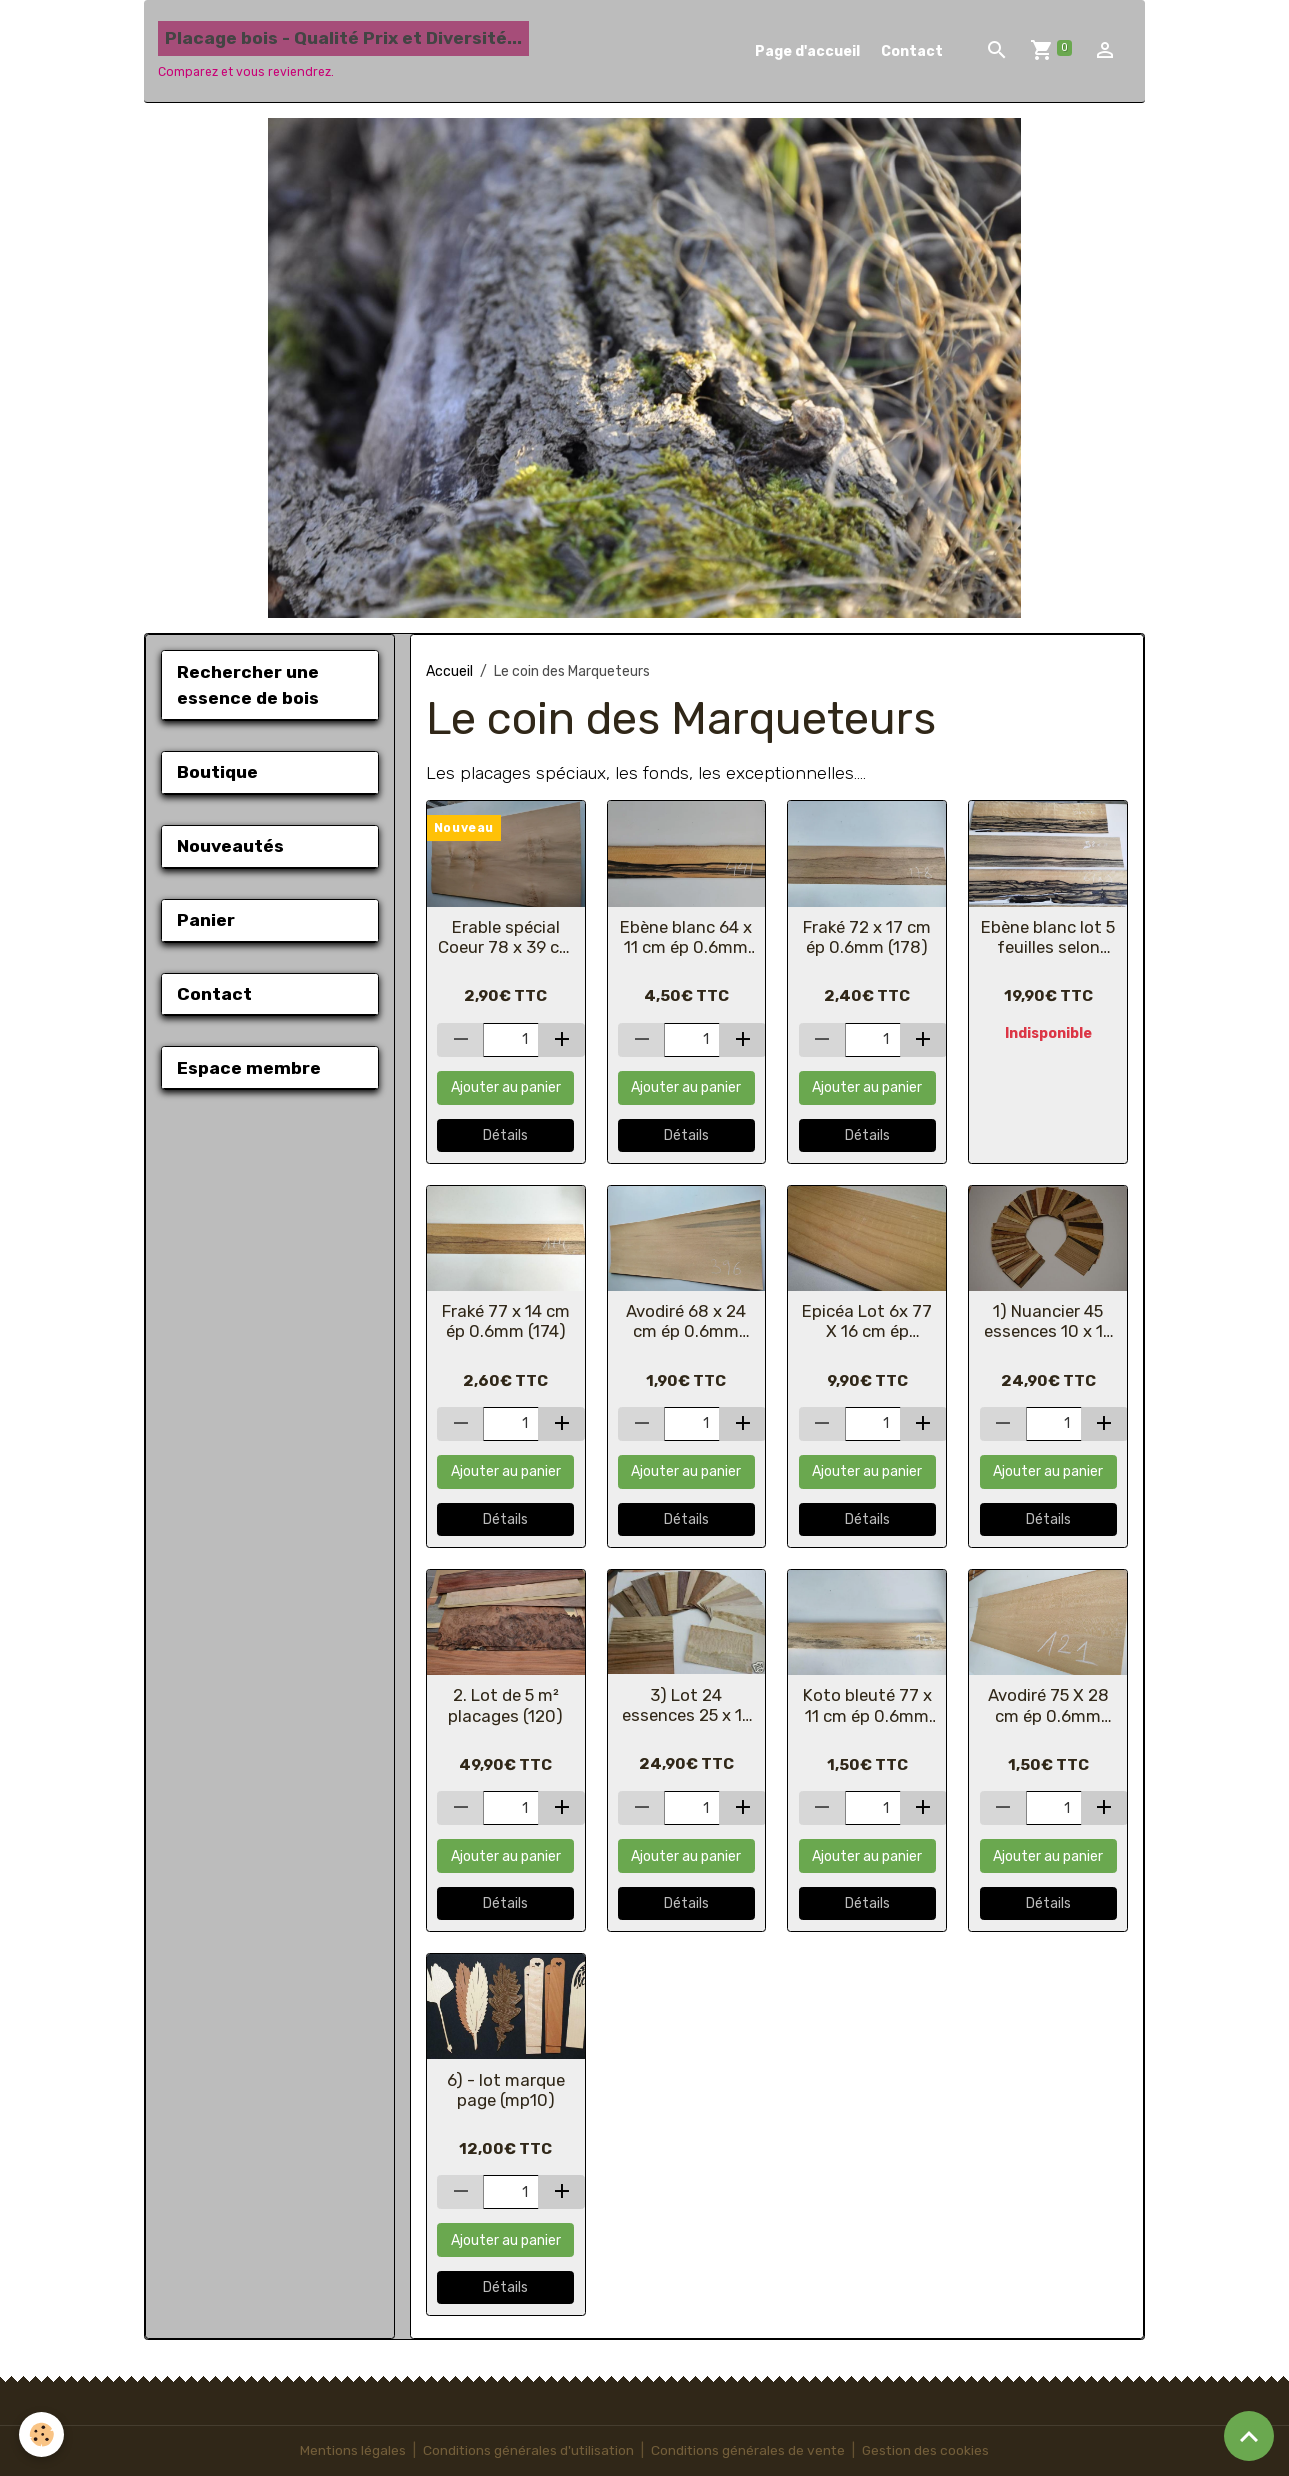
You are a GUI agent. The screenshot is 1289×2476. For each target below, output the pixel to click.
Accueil (449, 671)
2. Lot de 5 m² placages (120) (505, 1705)
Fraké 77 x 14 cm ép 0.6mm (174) (506, 1321)
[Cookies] (42, 2434)
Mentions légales (349, 2450)
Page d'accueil (807, 51)
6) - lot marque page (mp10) (506, 2090)
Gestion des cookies (928, 2450)
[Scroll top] (1249, 2436)
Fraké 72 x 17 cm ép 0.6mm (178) (867, 937)
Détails (505, 1135)
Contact (912, 51)
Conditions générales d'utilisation (527, 2450)
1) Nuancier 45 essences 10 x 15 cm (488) (1048, 1321)
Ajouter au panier (506, 1087)
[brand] (343, 51)
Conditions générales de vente (749, 2450)
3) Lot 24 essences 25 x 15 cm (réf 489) (686, 1705)
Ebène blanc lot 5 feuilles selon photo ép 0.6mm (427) (1048, 937)
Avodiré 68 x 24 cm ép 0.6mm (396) (686, 1321)
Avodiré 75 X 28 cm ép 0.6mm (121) (1048, 1705)
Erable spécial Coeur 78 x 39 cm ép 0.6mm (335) (506, 937)
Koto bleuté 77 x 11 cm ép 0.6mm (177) (867, 1705)
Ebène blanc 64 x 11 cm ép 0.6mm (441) (686, 937)
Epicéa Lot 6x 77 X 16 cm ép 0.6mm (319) (867, 1321)
